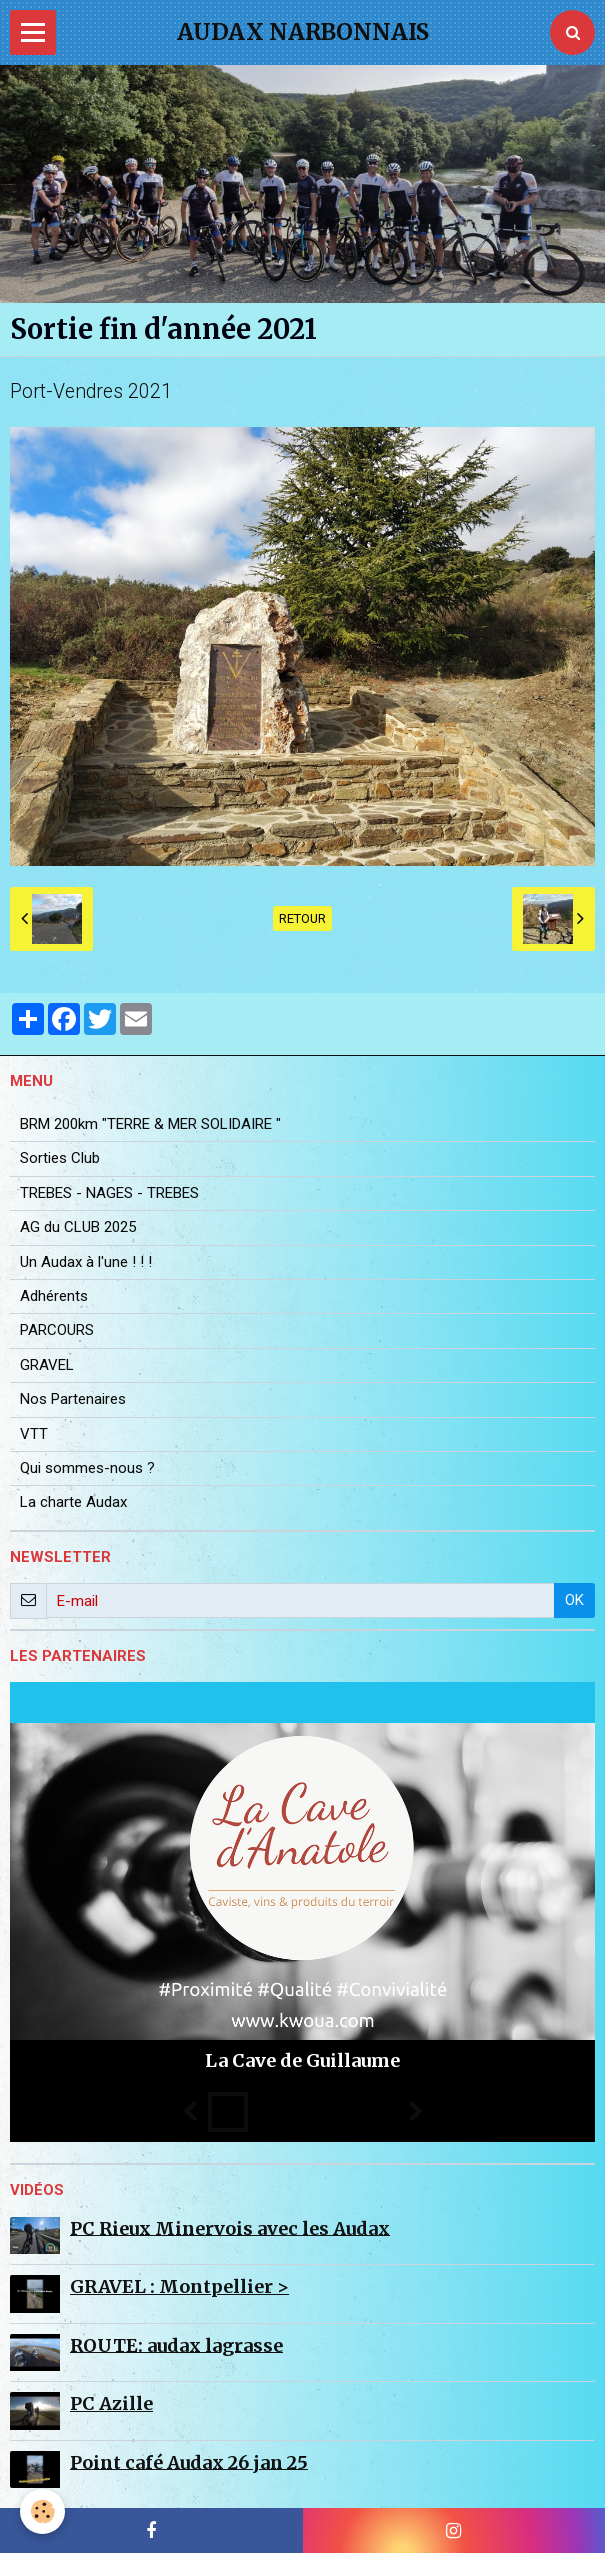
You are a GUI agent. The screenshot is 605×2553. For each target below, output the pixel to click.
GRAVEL (47, 1365)
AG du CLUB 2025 (78, 1227)
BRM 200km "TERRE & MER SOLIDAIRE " (150, 1124)
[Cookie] (42, 2511)
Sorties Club (60, 1158)
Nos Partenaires (73, 1399)
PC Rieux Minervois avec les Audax (230, 2227)
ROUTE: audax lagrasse (176, 2344)
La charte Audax (73, 1502)
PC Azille (111, 2403)
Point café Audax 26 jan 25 (189, 2461)
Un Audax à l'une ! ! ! (86, 1262)
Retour (302, 918)
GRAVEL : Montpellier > (179, 2286)
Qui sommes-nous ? (87, 1468)
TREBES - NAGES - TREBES (109, 1193)
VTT (34, 1434)
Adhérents (54, 1296)
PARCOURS (57, 1330)
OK (574, 1600)
